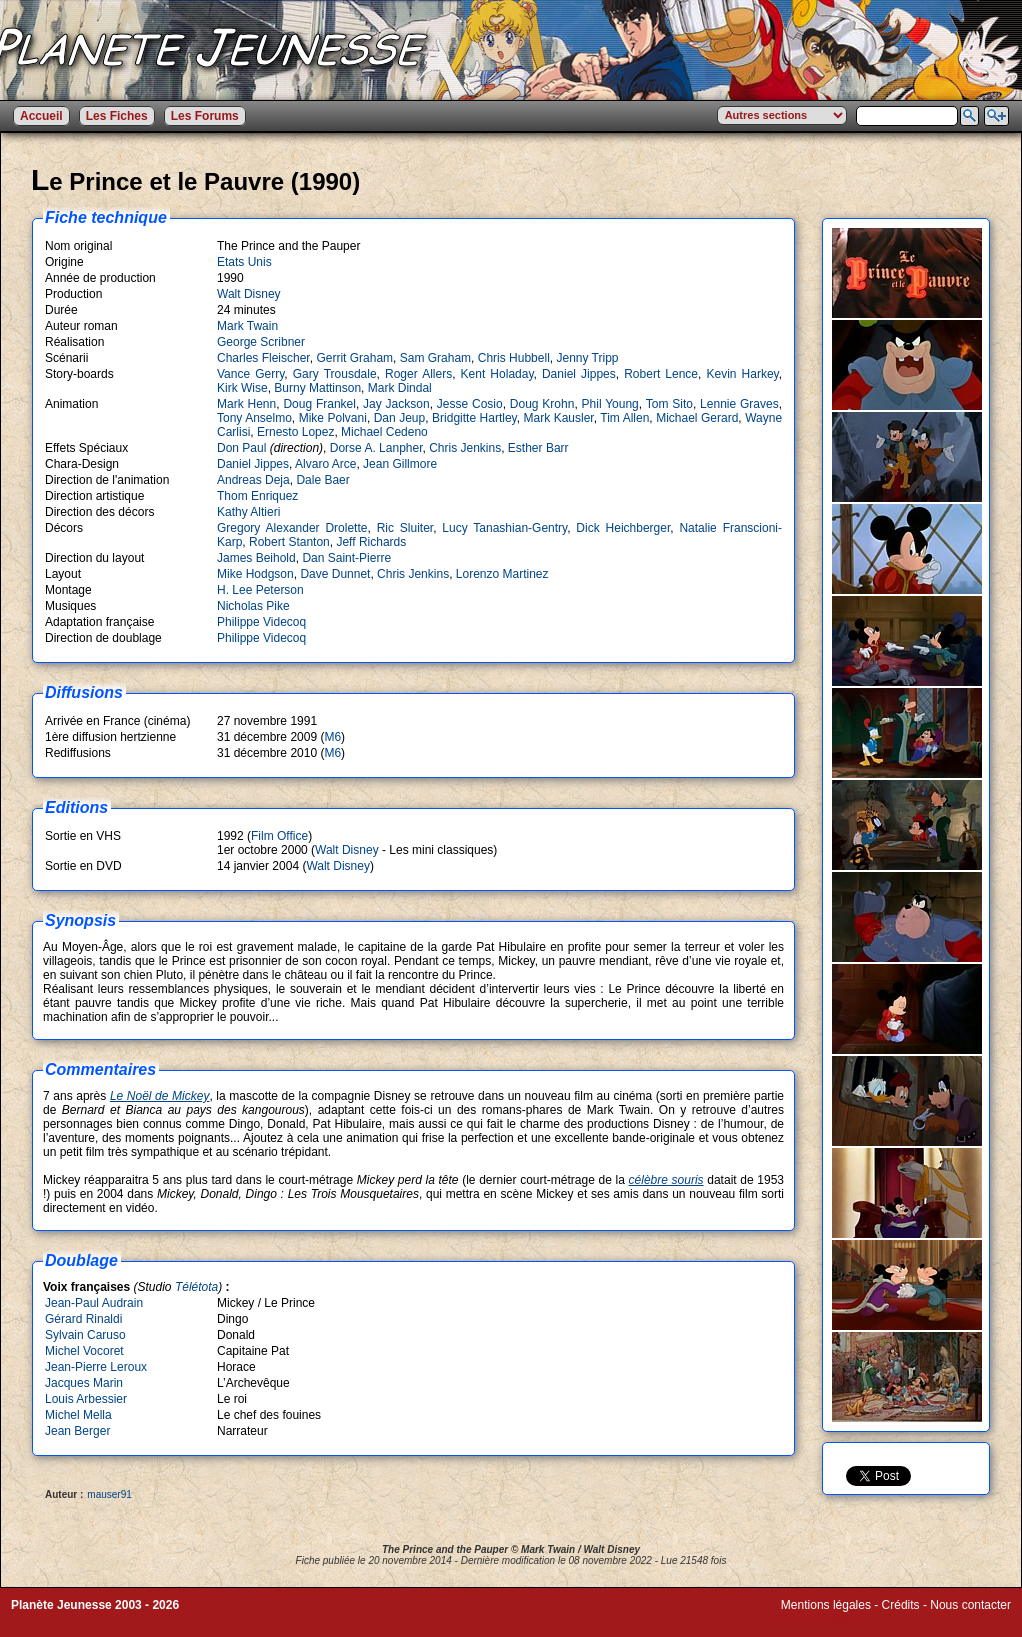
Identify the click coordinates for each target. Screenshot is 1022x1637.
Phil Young (610, 404)
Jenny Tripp (587, 358)
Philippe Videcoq (261, 622)
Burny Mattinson (317, 388)
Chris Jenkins (465, 448)
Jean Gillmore (400, 464)
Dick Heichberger (623, 528)
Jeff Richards (371, 542)
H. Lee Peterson (260, 590)
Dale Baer (322, 480)
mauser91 (109, 1494)
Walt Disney (249, 294)
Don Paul (241, 448)
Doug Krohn (542, 404)
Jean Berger (77, 1431)
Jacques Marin (84, 1383)
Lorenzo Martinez (502, 574)
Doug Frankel (319, 404)
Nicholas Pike (253, 606)
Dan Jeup (400, 418)
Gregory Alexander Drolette (292, 528)
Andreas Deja (253, 480)
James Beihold (256, 558)
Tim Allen (624, 418)
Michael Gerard (697, 418)
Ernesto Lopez (295, 432)
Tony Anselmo (254, 418)
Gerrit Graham (354, 358)
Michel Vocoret (84, 1351)
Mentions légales (826, 1605)
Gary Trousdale (335, 374)
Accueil (41, 116)
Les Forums (205, 116)
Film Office (279, 836)
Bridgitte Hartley (474, 418)
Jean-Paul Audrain (94, 1303)
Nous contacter (970, 1605)
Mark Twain (247, 326)
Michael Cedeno (384, 432)
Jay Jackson (396, 404)
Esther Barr (538, 448)
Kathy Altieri (248, 512)
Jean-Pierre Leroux (96, 1367)
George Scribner (261, 342)
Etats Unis (244, 262)
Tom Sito (669, 404)
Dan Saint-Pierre (346, 558)
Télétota (196, 1287)
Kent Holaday (497, 374)
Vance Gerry (250, 374)
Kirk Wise (242, 388)
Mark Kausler (559, 418)
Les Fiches (117, 116)
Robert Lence (661, 374)
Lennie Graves (739, 404)
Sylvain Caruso (85, 1335)
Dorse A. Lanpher (376, 448)
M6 (332, 737)
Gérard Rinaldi (83, 1319)
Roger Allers (418, 374)
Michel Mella (78, 1415)
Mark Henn (246, 404)
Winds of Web (818, 1619)
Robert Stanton (289, 542)
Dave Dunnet (335, 574)
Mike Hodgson (255, 574)
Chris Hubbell (514, 358)
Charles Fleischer (263, 358)
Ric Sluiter (405, 528)
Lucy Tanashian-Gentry (504, 528)
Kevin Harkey (742, 374)
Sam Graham (435, 358)
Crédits (901, 1605)
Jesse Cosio (470, 404)
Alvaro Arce (325, 464)
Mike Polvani (333, 418)
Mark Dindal (400, 388)
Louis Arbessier (86, 1399)
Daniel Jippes (579, 374)
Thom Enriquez (257, 496)
